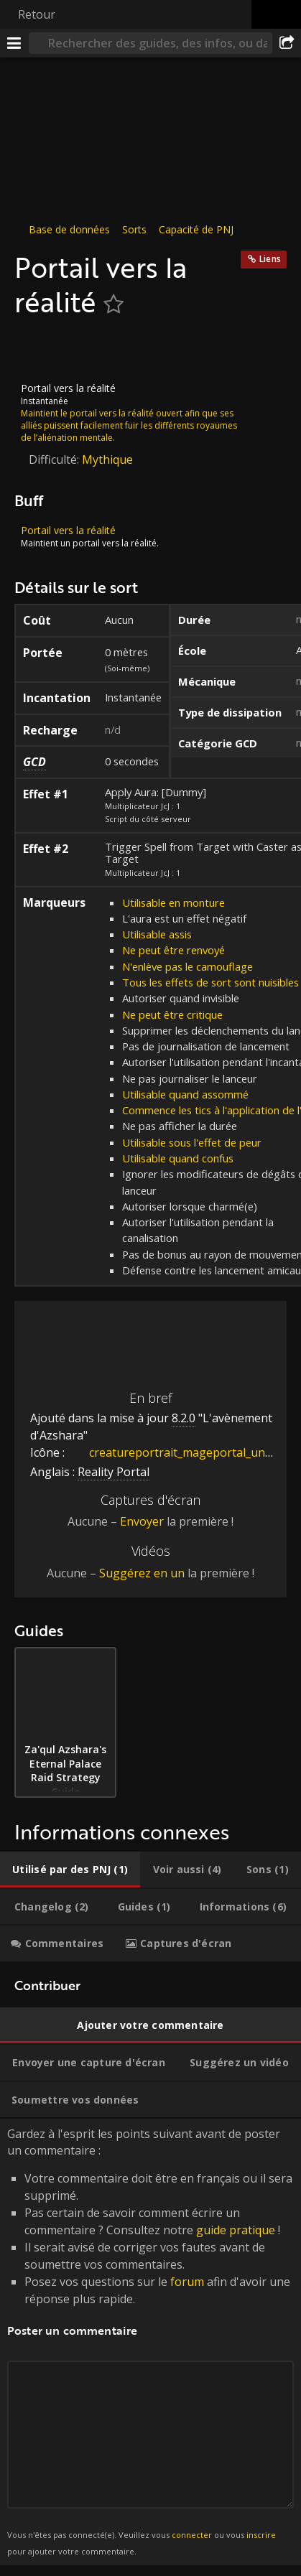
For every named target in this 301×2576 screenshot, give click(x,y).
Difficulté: (55, 459)
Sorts (134, 229)
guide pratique (235, 2230)
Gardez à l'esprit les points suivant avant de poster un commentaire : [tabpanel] (150, 2342)
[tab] (70, 1869)
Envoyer (142, 1521)
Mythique (107, 459)
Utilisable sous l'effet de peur (191, 1142)
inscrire (261, 2534)
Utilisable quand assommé (185, 1094)
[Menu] (14, 43)
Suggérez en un (142, 1573)
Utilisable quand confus (177, 1158)
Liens (270, 259)
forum (187, 2282)
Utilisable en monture (173, 902)
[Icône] (39, 350)
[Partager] (286, 43)
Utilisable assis (157, 934)
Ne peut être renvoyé (173, 950)
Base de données (69, 229)
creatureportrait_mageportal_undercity (184, 1452)
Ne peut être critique (172, 1014)
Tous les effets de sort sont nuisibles (210, 982)
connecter (192, 2534)
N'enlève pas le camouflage (187, 966)
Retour (36, 14)
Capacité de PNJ (196, 229)
